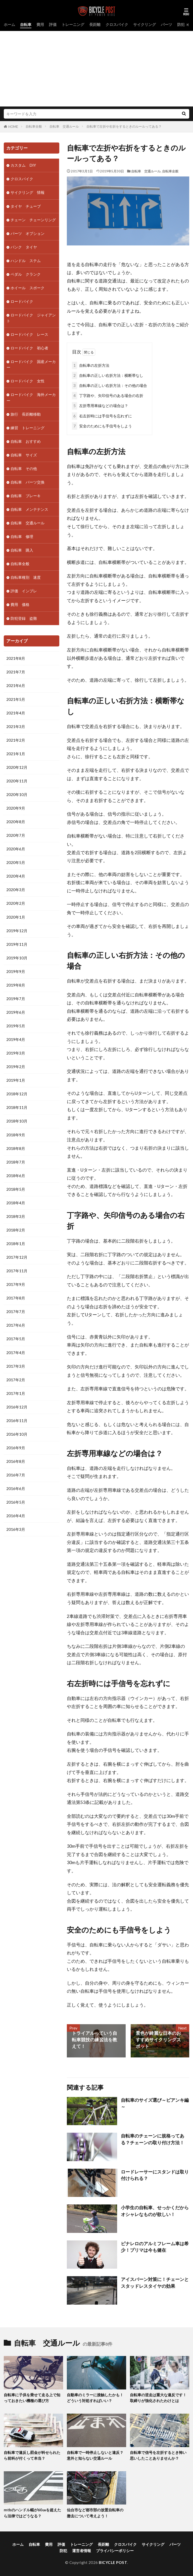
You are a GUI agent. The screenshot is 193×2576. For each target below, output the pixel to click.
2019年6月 (15, 1013)
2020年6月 (15, 849)
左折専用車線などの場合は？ (100, 405)
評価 (53, 24)
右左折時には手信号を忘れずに (102, 415)
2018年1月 (15, 1244)
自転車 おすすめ (26, 441)
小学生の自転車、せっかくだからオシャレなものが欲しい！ (155, 2211)
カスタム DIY (23, 165)
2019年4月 (15, 1040)
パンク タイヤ (24, 247)
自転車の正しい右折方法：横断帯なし (107, 375)
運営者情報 (81, 2550)
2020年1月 (15, 917)
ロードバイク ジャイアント (31, 318)
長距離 (95, 24)
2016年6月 (15, 1489)
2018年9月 (15, 1135)
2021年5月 (15, 699)
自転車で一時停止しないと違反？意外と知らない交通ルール (95, 2455)
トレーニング (73, 24)
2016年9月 (15, 1448)
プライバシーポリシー (115, 2550)
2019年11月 (16, 944)
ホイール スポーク (27, 287)
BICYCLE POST (113, 2562)
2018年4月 (15, 1203)
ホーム (9, 24)
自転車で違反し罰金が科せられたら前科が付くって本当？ (32, 2455)
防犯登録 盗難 (24, 618)
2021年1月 (15, 754)
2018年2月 (15, 1231)
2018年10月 (16, 1122)
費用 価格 (20, 605)
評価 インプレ (24, 591)
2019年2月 (15, 1067)
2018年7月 (15, 1162)
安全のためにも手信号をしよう (102, 425)
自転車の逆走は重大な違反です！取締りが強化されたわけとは (158, 2397)
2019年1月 (15, 1081)
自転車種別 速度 (26, 577)
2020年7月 (15, 835)
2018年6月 (15, 1176)
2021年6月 (15, 686)
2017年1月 (15, 1394)
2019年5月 (15, 1026)
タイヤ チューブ (26, 206)
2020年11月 (16, 781)
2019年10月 (16, 958)
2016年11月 (16, 1421)
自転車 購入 (22, 550)
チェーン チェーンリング (33, 219)
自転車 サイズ (24, 455)
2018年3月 (15, 1217)
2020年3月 (15, 890)
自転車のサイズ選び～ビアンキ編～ (155, 2103)
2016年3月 (15, 1530)
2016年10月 (16, 1435)
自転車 (25, 24)
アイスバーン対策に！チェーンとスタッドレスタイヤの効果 (155, 2283)
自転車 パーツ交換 (27, 482)
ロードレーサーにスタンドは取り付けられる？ (155, 2175)
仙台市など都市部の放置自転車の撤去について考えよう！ (95, 2513)
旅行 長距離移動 (26, 414)
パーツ (166, 24)
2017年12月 (16, 1258)
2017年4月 (15, 1353)
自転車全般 (34, 126)
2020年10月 (16, 795)
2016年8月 (15, 1462)
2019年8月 (15, 986)
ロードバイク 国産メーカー (31, 364)
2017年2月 (15, 1380)
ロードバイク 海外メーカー (31, 397)
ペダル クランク (26, 274)
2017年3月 (15, 1367)
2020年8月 (15, 822)
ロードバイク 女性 (27, 381)
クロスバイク (117, 24)
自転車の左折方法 (90, 365)
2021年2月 (15, 740)
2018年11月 (16, 1108)
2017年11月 (16, 1271)
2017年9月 (15, 1285)
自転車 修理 (22, 537)
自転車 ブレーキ (26, 496)
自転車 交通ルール (64, 126)
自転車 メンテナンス (29, 509)
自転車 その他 (24, 468)
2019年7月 (15, 999)
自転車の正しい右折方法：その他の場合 (109, 385)
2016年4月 (15, 1517)
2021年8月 (15, 659)
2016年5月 (15, 1503)
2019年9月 (15, 972)
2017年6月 (15, 1326)
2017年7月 (15, 1312)
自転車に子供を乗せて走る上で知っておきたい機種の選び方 (32, 2397)
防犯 (181, 24)
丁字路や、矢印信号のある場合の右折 (107, 395)
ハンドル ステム (26, 260)
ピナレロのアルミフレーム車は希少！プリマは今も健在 (155, 2247)
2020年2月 (15, 904)
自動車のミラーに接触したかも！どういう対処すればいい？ (95, 2397)
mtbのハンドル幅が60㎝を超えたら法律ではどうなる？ (32, 2513)
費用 (40, 24)
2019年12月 (16, 931)
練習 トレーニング (27, 428)
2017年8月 (15, 1299)
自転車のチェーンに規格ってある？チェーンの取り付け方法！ (152, 2139)
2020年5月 (15, 863)
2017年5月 (15, 1340)
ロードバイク (22, 301)
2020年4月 (15, 877)
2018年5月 (15, 1190)
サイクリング (144, 24)
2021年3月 (15, 727)
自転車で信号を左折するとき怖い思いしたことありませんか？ (158, 2455)
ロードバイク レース (29, 334)
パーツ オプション (27, 233)
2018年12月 (16, 1095)
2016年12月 (16, 1408)
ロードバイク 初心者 (29, 348)
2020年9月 (15, 808)
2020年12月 (16, 768)
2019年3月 (15, 1053)
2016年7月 (15, 1476)
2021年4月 (15, 713)
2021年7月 (15, 672)
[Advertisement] (96, 68)
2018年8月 (15, 1149)
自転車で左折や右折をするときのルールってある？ (124, 126)
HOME (13, 127)
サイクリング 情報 (27, 192)
